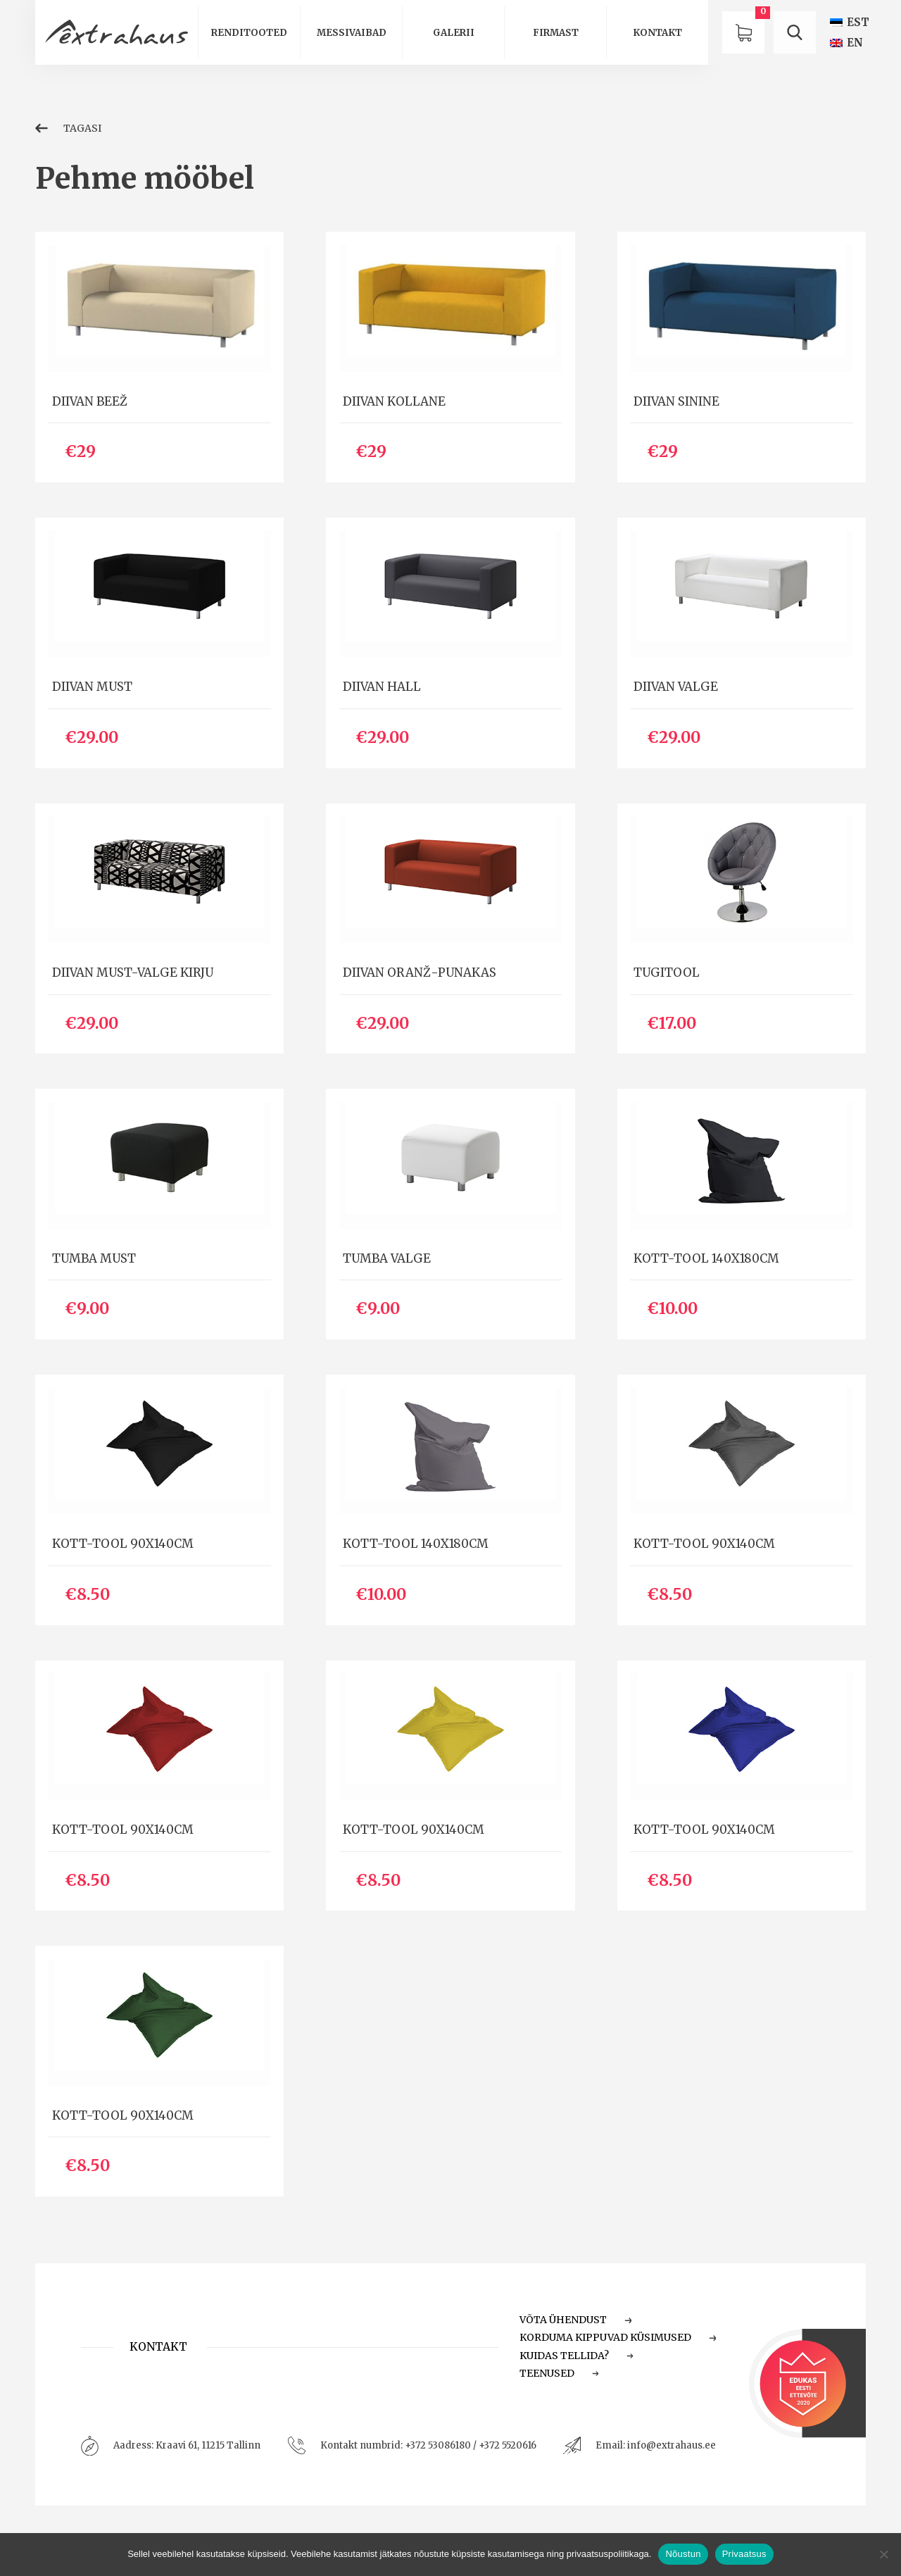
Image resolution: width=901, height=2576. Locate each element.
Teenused (559, 2373)
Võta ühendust (575, 2319)
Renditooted (249, 33)
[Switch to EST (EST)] (849, 22)
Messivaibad (351, 33)
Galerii (453, 33)
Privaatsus (744, 2554)
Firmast (556, 33)
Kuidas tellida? (576, 2355)
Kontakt (657, 33)
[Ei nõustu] (883, 2554)
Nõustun (682, 2554)
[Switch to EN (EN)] (846, 42)
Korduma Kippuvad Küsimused (618, 2337)
